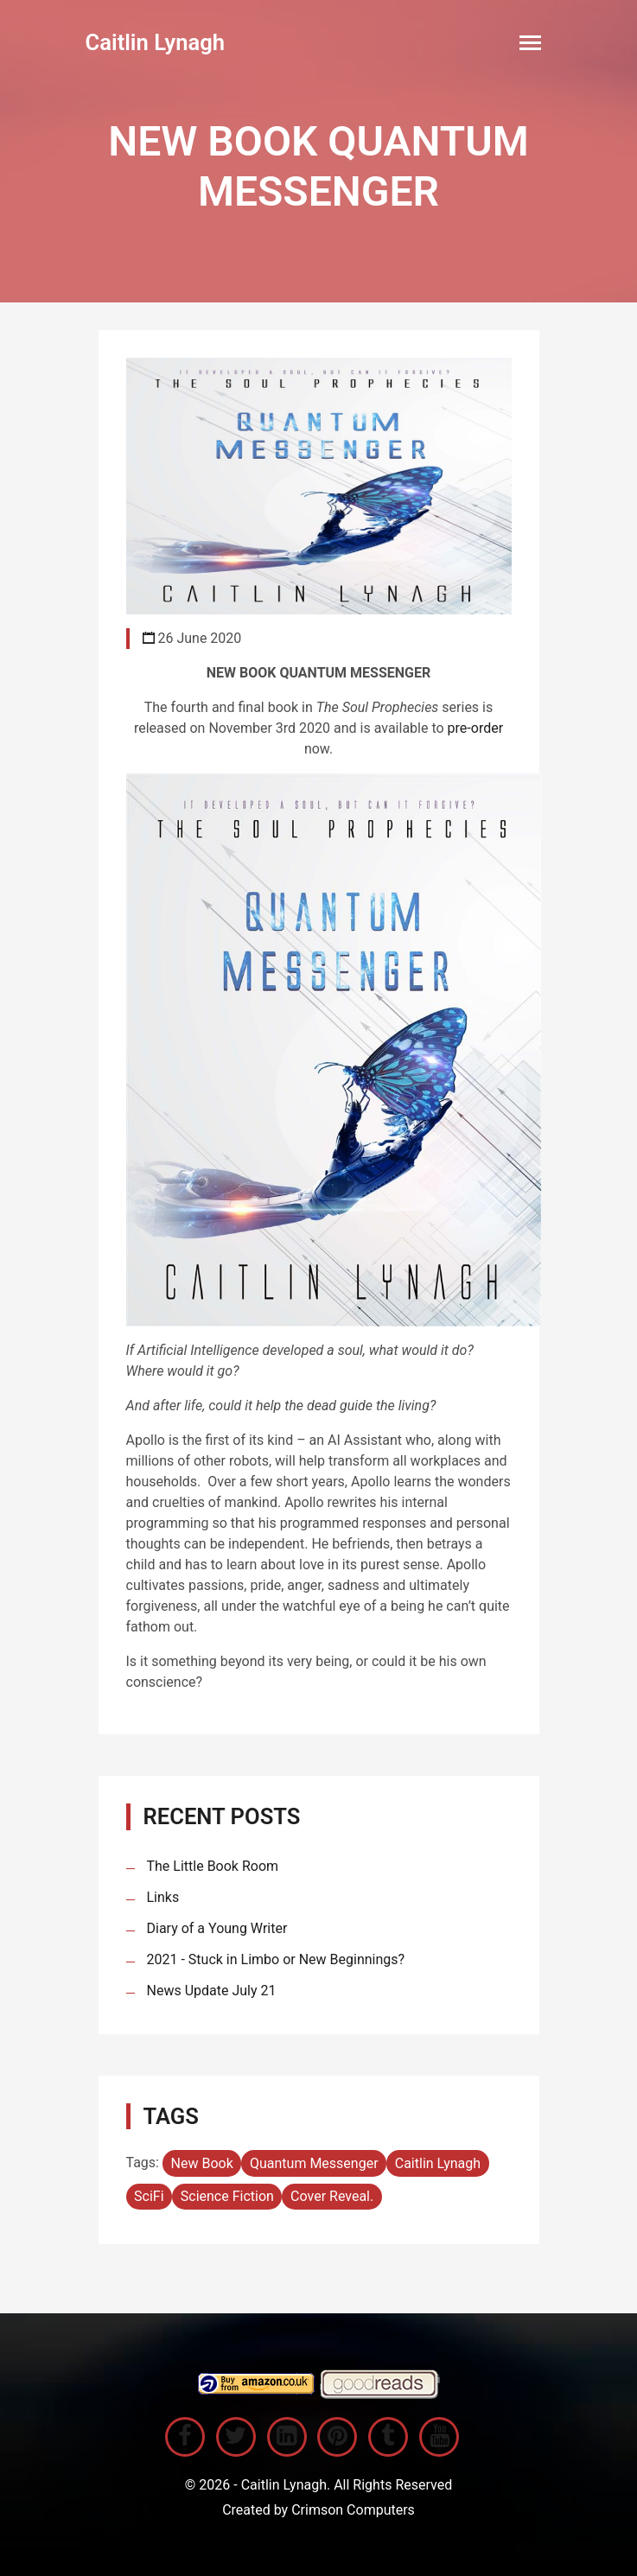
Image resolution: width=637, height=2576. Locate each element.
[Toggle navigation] (530, 43)
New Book (202, 2163)
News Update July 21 (212, 1990)
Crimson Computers (353, 2510)
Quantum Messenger (314, 2163)
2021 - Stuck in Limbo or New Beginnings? (276, 1959)
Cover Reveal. (331, 2196)
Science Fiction (227, 2196)
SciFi (149, 2196)
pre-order (476, 728)
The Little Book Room (213, 1866)
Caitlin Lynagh (156, 42)
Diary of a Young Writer (217, 1928)
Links (163, 1897)
